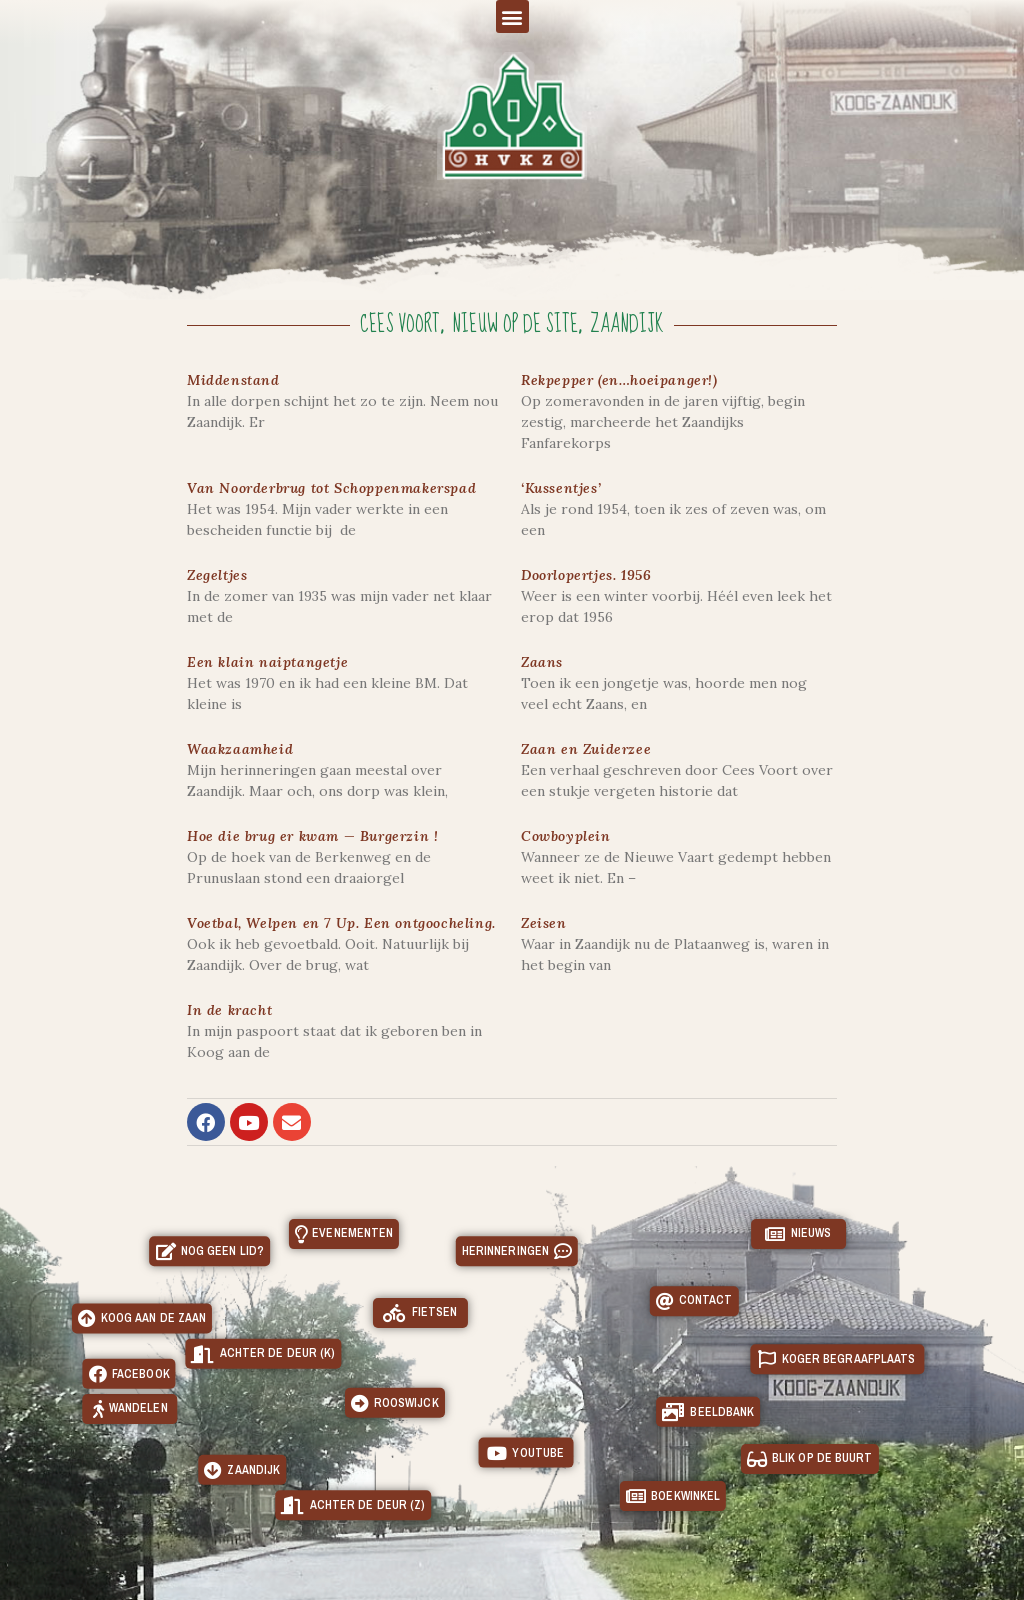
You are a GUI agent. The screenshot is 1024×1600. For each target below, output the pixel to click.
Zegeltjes (217, 575)
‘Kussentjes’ (561, 488)
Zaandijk (627, 324)
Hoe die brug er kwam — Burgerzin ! (312, 836)
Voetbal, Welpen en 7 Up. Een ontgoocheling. (341, 923)
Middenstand (233, 380)
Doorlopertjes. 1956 (586, 575)
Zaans (542, 662)
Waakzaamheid (240, 749)
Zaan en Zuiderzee (586, 749)
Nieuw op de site (515, 324)
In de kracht (229, 1010)
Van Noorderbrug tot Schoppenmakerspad (331, 488)
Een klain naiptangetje (267, 662)
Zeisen (544, 923)
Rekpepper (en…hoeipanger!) (619, 380)
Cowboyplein (566, 836)
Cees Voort (400, 324)
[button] (512, 16)
